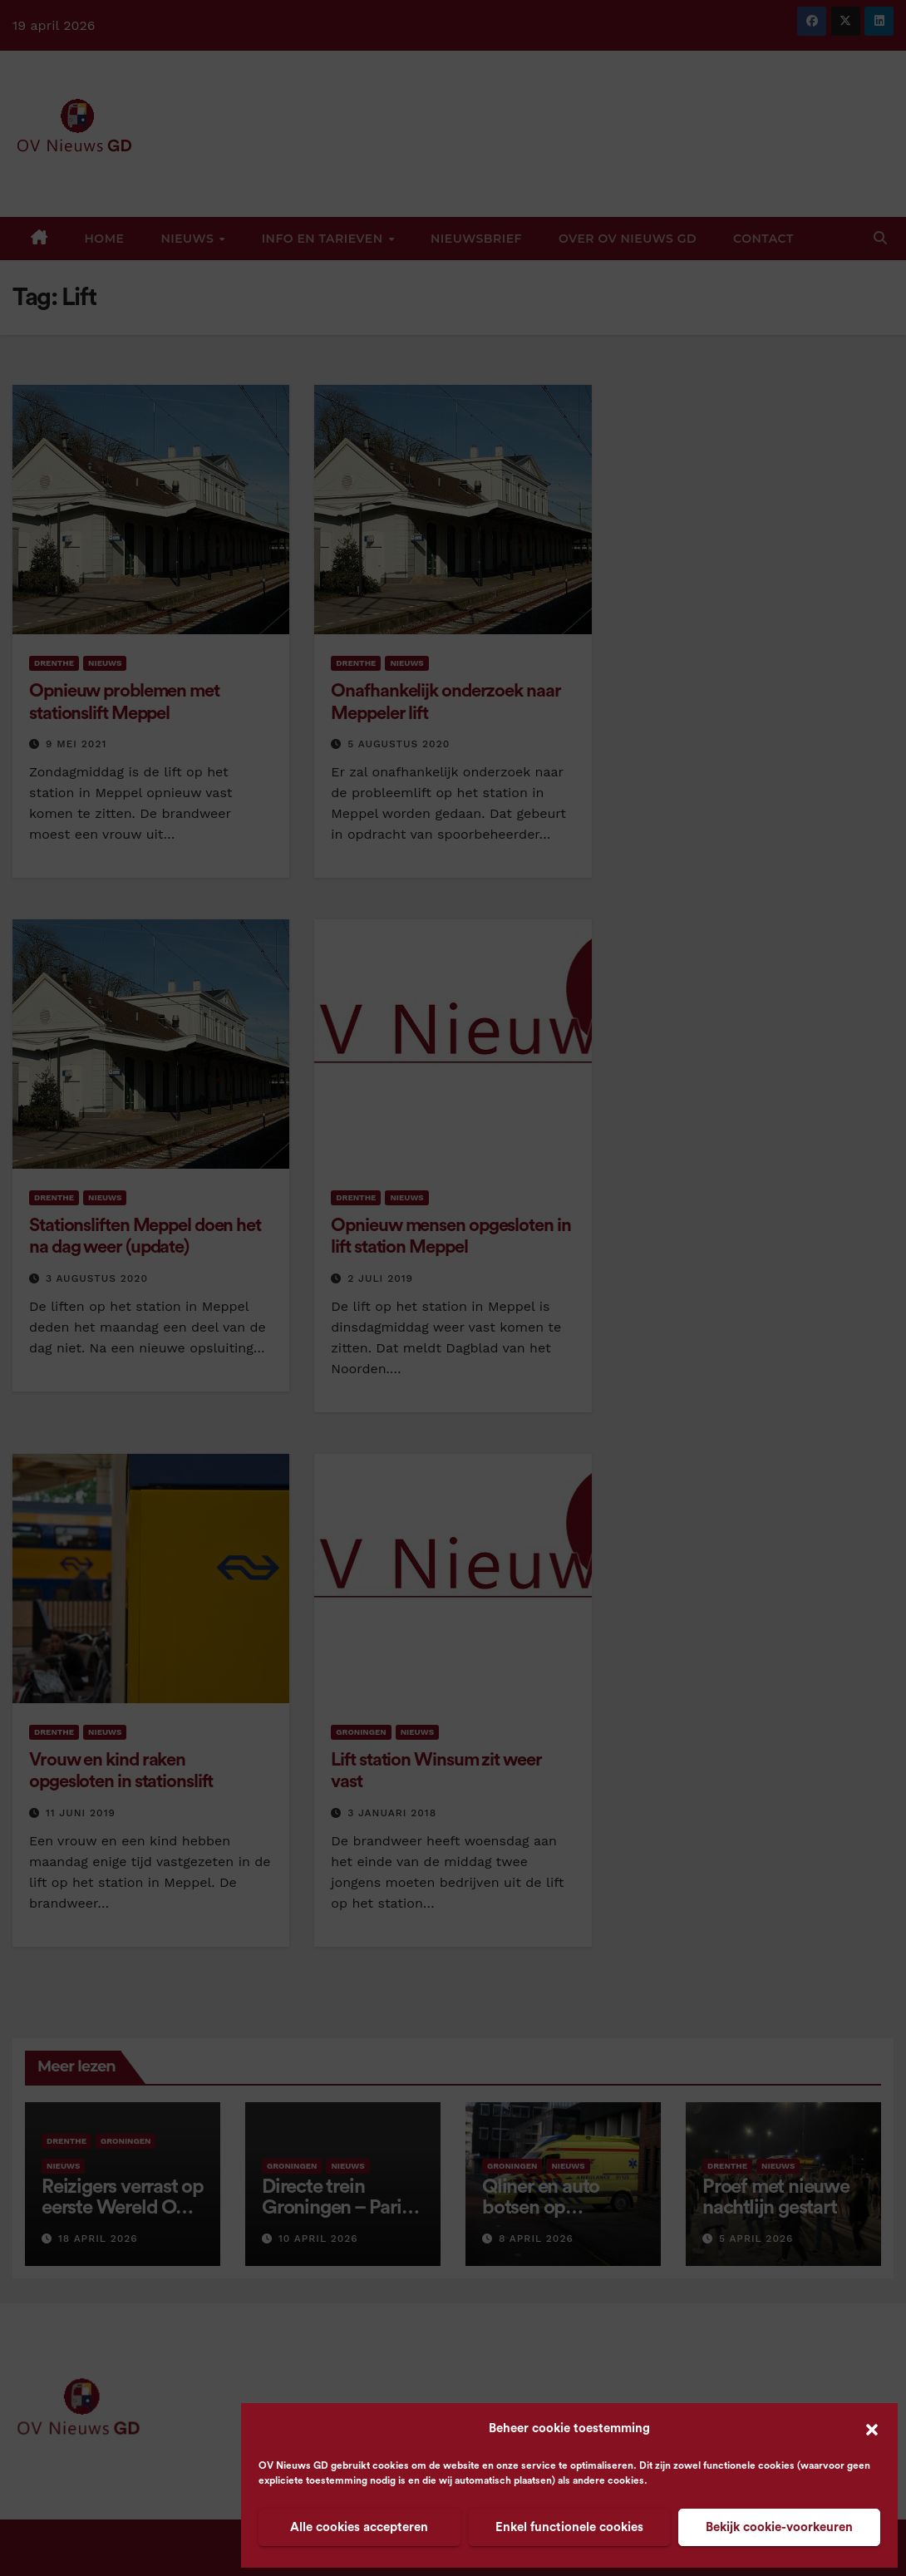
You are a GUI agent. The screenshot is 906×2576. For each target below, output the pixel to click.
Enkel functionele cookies (569, 2527)
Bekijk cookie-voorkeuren (779, 2527)
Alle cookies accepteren (359, 2527)
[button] (872, 2429)
